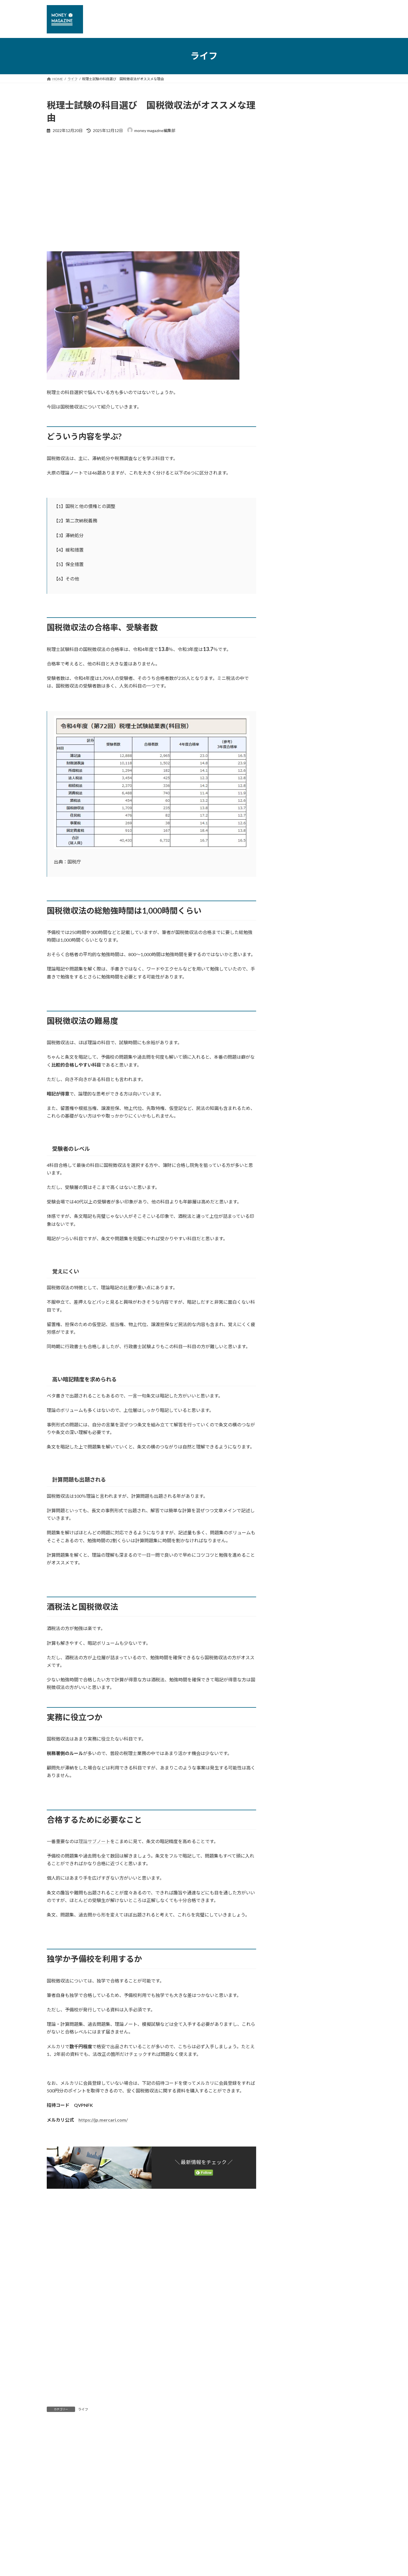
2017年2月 (287, 1254)
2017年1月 (287, 1266)
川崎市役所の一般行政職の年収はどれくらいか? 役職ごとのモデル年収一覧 (335, 342)
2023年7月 (287, 737)
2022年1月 (287, 806)
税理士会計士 (294, 580)
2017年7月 (287, 1197)
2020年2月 (287, 898)
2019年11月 (288, 932)
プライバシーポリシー (70, 2510)
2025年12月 (288, 725)
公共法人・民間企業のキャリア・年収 (311, 603)
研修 (290, 649)
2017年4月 (287, 1231)
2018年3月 (287, 1116)
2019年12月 (288, 921)
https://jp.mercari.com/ (103, 2119)
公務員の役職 (294, 672)
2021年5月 (287, 852)
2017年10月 (288, 1162)
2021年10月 (288, 829)
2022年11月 (288, 794)
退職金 (292, 695)
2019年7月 (287, 955)
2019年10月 (288, 944)
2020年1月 (287, 909)
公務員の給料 (294, 683)
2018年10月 (288, 1047)
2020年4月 (287, 875)
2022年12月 (288, 783)
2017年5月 (287, 1220)
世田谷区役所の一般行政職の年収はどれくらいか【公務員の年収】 (335, 499)
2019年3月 (287, 1001)
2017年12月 (288, 1139)
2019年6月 (287, 967)
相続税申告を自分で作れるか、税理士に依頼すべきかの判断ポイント (334, 464)
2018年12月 (288, 1036)
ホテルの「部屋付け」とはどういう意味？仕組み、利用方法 (335, 308)
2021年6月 (287, 840)
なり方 (288, 637)
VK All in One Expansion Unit (240, 2547)
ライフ (83, 2409)
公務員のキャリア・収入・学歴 (305, 626)
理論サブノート (94, 1841)
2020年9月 (287, 863)
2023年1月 (287, 771)
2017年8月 (287, 1185)
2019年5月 (287, 978)
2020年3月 (287, 886)
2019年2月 (287, 1013)
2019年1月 (287, 1024)
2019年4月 (287, 990)
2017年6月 (287, 1208)
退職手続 (290, 591)
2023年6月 (287, 748)
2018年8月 (287, 1059)
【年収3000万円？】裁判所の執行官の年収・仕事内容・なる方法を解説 (335, 273)
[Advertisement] (151, 182)
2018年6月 (287, 1082)
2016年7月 (287, 1277)
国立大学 (290, 614)
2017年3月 (287, 1243)
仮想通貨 (290, 568)
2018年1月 (287, 1128)
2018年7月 (287, 1070)
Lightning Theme (202, 2547)
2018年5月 (287, 1093)
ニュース (286, 545)
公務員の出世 (294, 660)
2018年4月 (287, 1105)
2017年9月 (287, 1174)
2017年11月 (288, 1151)
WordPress (173, 2547)
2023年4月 (287, 760)
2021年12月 (288, 817)
